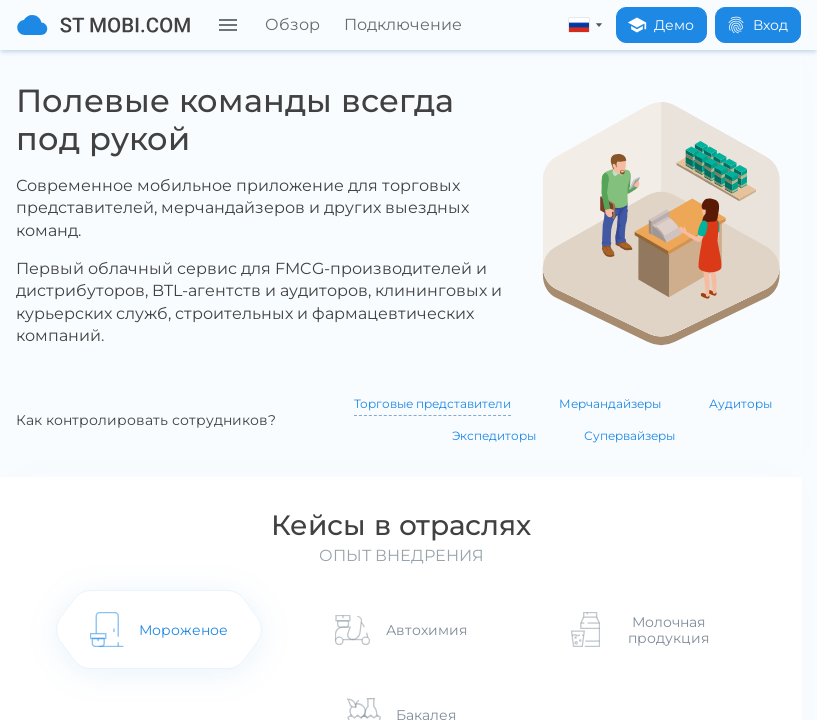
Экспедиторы (494, 435)
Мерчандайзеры (610, 403)
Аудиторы (740, 403)
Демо (660, 25)
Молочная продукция (674, 632)
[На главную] (103, 25)
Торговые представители (432, 403)
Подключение (403, 24)
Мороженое (178, 632)
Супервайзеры (629, 435)
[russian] (581, 25)
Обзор (292, 24)
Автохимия (426, 632)
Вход (757, 25)
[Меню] (228, 25)
